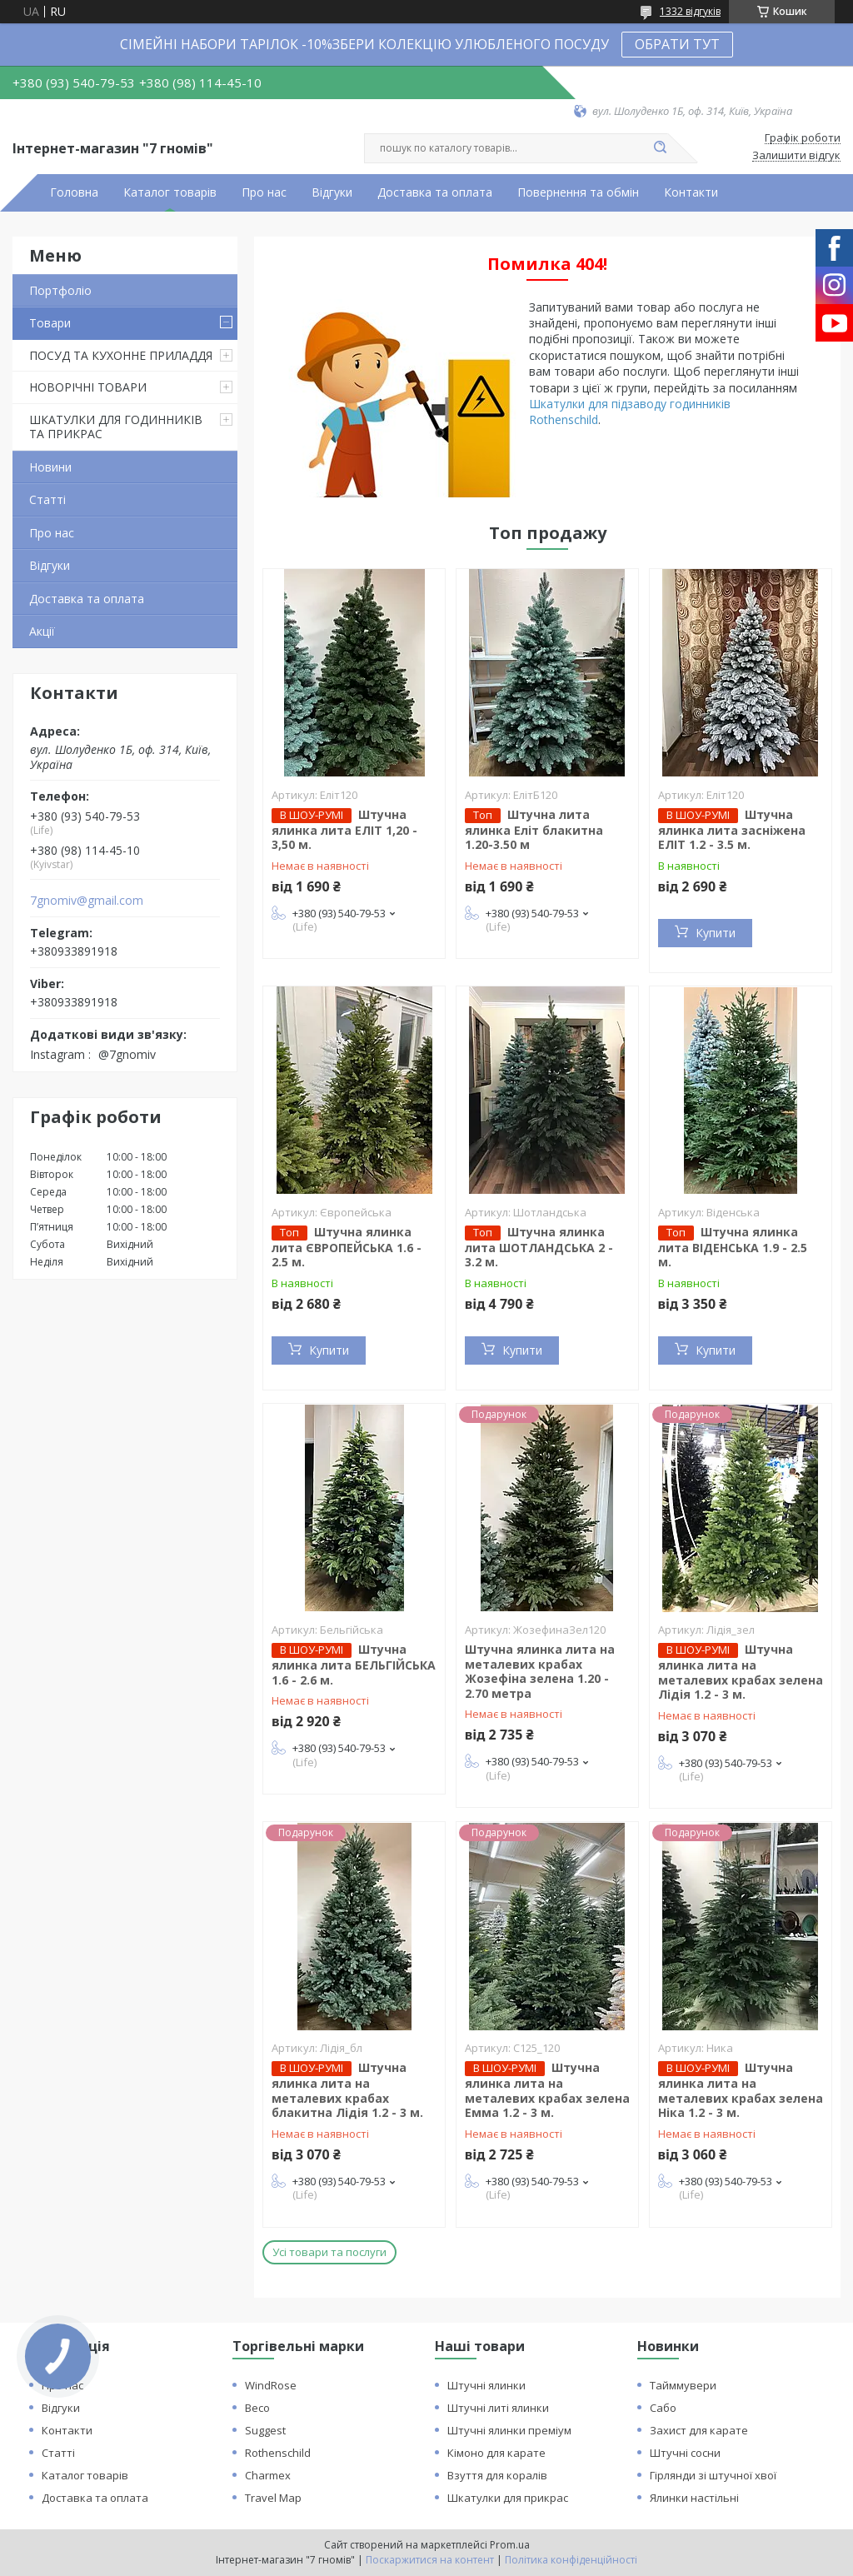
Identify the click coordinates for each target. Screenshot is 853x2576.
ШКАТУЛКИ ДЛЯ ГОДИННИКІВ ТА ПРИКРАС (115, 427)
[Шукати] (659, 148)
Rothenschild (278, 2452)
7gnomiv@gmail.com (86, 900)
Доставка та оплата (434, 192)
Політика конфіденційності (571, 2560)
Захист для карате (699, 2430)
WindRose (271, 2385)
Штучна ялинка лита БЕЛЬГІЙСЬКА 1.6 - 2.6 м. (354, 1664)
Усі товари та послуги (329, 2251)
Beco (257, 2407)
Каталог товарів (170, 192)
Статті (47, 499)
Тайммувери (683, 2385)
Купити (716, 933)
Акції (42, 631)
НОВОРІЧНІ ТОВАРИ (88, 387)
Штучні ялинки (486, 2385)
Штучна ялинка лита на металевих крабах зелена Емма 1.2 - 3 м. (547, 2089)
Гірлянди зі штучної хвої (713, 2475)
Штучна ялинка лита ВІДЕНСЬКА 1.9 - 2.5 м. (732, 1247)
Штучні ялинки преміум (509, 2430)
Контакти (691, 192)
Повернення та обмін (578, 192)
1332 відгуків (690, 11)
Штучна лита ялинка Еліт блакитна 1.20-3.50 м (534, 829)
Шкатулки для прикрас (507, 2497)
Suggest (265, 2430)
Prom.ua (510, 2545)
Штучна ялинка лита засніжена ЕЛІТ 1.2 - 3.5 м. (732, 829)
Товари (50, 323)
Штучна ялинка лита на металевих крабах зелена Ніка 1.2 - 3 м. (740, 2089)
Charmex (268, 2475)
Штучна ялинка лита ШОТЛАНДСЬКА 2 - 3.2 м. (539, 1247)
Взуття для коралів (497, 2475)
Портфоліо (60, 290)
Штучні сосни (685, 2452)
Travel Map (273, 2497)
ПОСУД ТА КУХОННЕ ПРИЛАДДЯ (120, 355)
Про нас (264, 192)
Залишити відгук (796, 156)
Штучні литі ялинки (498, 2407)
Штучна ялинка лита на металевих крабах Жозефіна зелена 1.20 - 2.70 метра (540, 1671)
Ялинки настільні (694, 2497)
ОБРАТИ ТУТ (677, 44)
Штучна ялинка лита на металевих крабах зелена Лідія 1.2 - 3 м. (740, 1671)
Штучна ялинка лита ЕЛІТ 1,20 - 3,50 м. (344, 829)
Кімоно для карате (496, 2452)
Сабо (663, 2407)
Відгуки (332, 192)
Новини (50, 467)
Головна (74, 192)
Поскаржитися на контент (430, 2560)
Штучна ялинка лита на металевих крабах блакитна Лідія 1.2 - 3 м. (347, 2089)
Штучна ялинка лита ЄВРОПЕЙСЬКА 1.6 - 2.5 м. (347, 1247)
